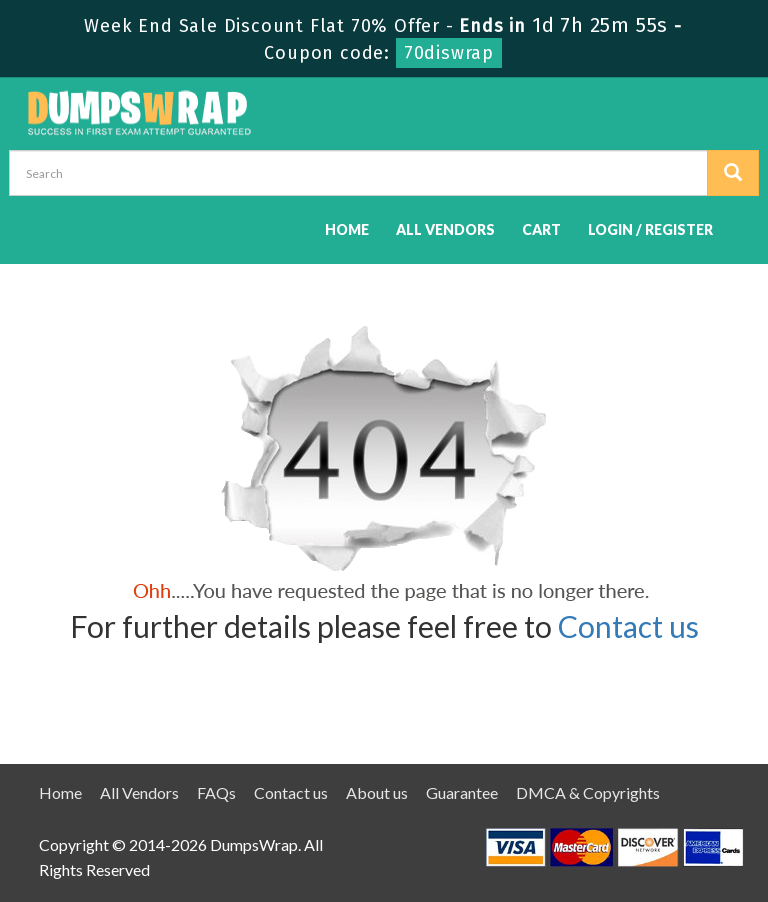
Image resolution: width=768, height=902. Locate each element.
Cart (541, 229)
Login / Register (650, 229)
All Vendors (445, 229)
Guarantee (462, 792)
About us (377, 792)
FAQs (216, 792)
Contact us (628, 626)
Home (347, 229)
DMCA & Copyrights (588, 792)
